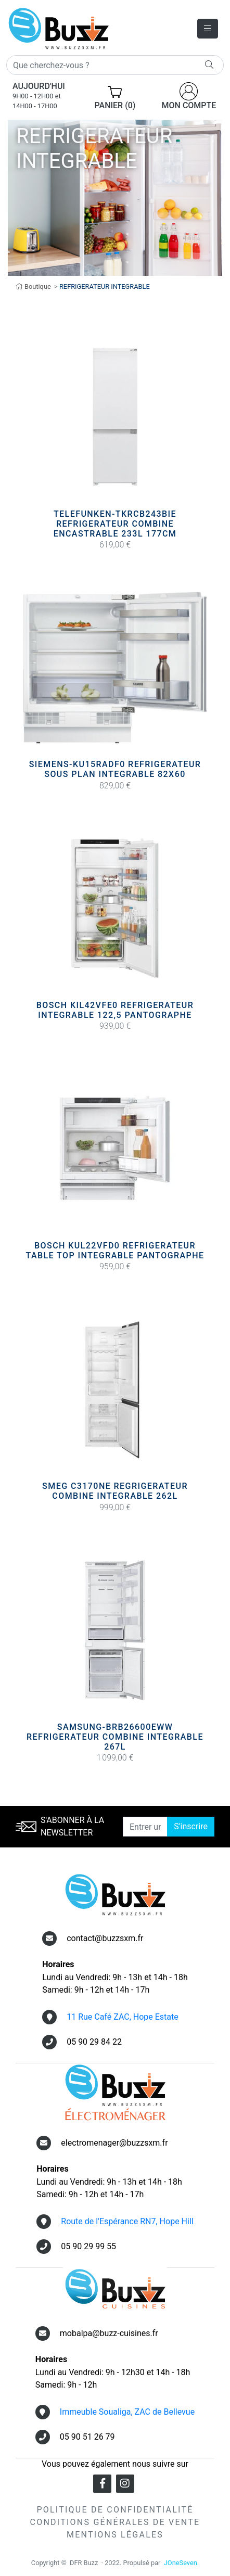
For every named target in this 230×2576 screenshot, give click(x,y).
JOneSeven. (181, 2563)
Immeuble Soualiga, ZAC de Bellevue (127, 2412)
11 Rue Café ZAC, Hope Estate (122, 2017)
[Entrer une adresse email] (145, 1827)
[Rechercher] (115, 65)
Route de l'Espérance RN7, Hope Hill (127, 2221)
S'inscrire (191, 1826)
